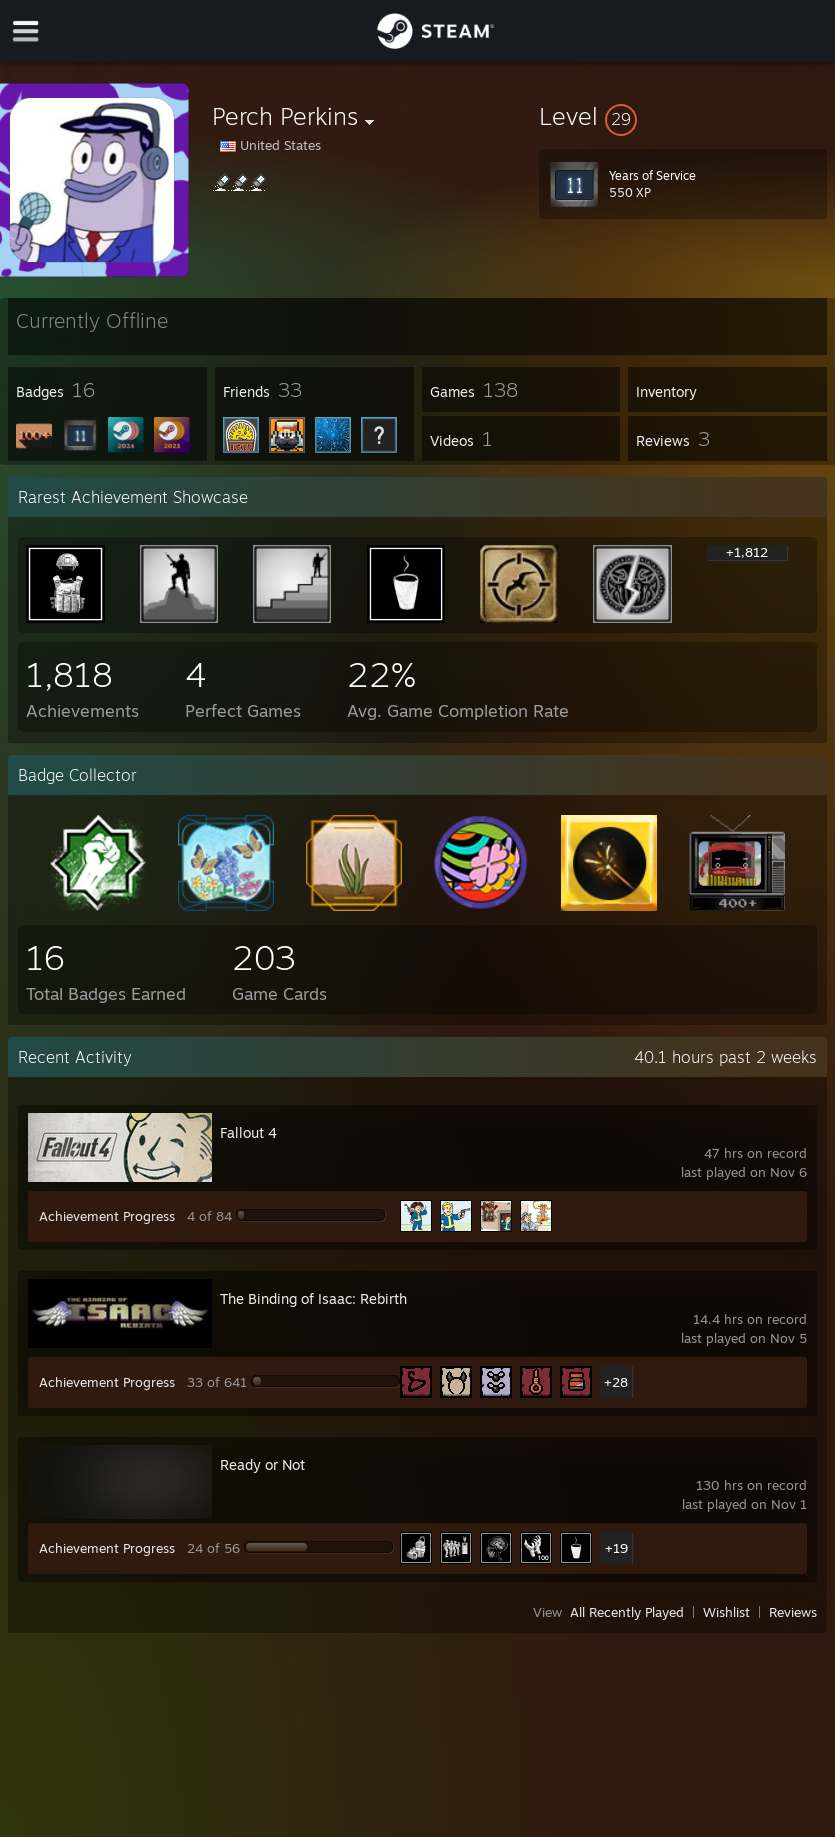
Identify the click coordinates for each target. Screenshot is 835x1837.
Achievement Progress (107, 1216)
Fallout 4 (248, 1132)
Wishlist (726, 1612)
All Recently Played (627, 1612)
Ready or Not (262, 1464)
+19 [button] (616, 1548)
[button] (683, 116)
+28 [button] (616, 1382)
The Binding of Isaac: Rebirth (313, 1298)
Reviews (793, 1612)
